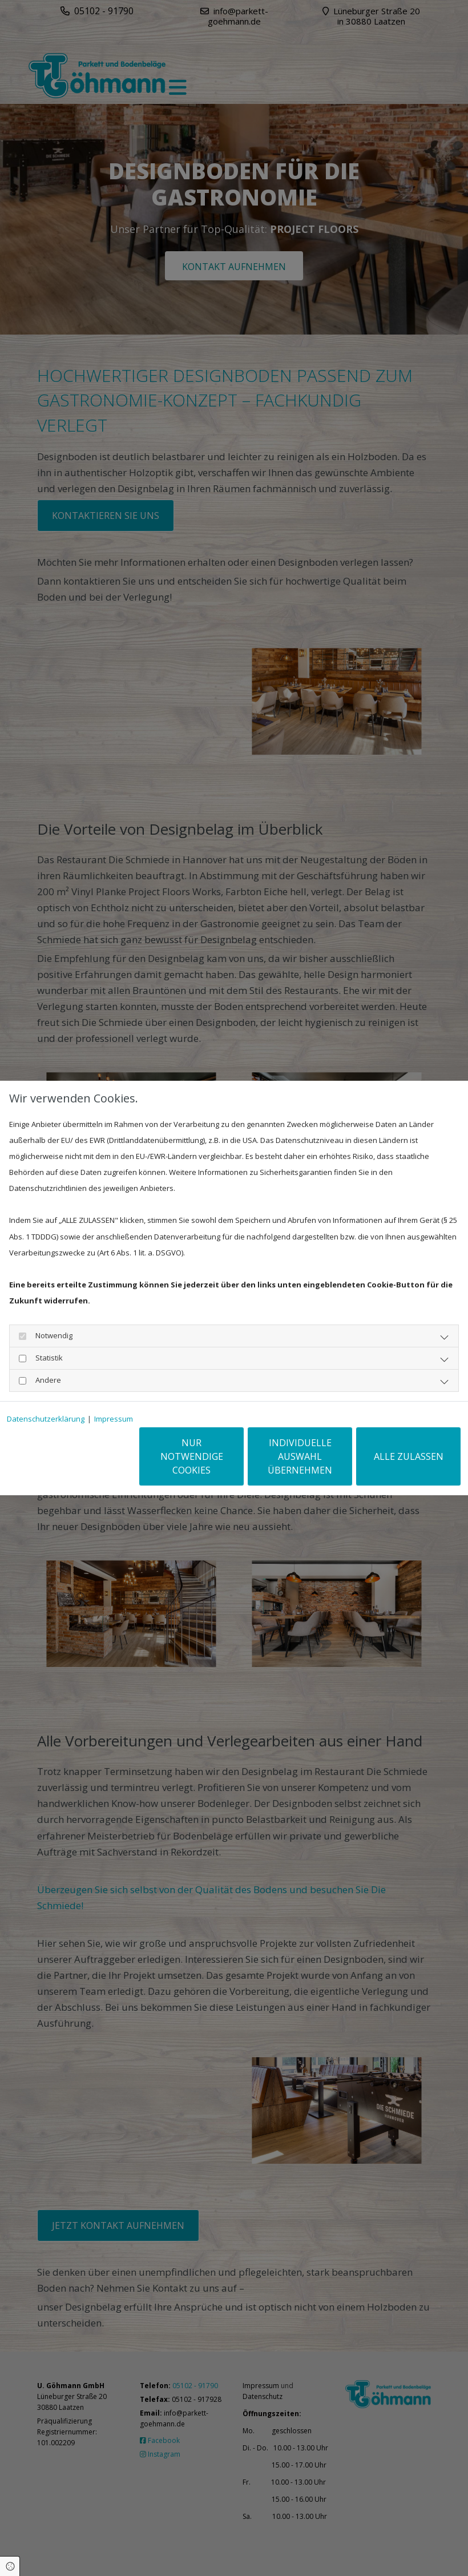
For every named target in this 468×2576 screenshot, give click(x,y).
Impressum (113, 1419)
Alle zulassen (408, 1456)
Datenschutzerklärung (45, 1419)
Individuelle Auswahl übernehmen (300, 1456)
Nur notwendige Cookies (191, 1456)
